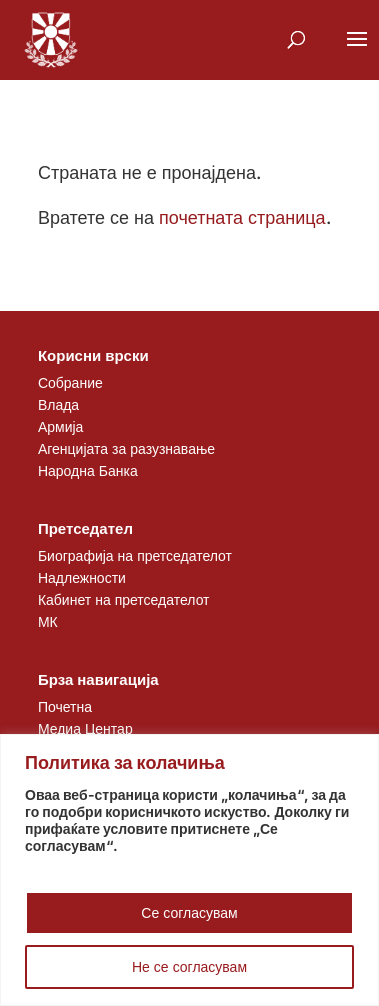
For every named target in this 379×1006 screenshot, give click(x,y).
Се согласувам (189, 912)
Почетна (65, 706)
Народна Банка (88, 470)
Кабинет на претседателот (124, 599)
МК (48, 621)
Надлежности (82, 577)
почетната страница (242, 217)
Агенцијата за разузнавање (126, 448)
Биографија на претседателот (135, 555)
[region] (189, 870)
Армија (60, 426)
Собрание (70, 382)
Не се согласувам (189, 966)
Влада (58, 404)
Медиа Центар (85, 728)
